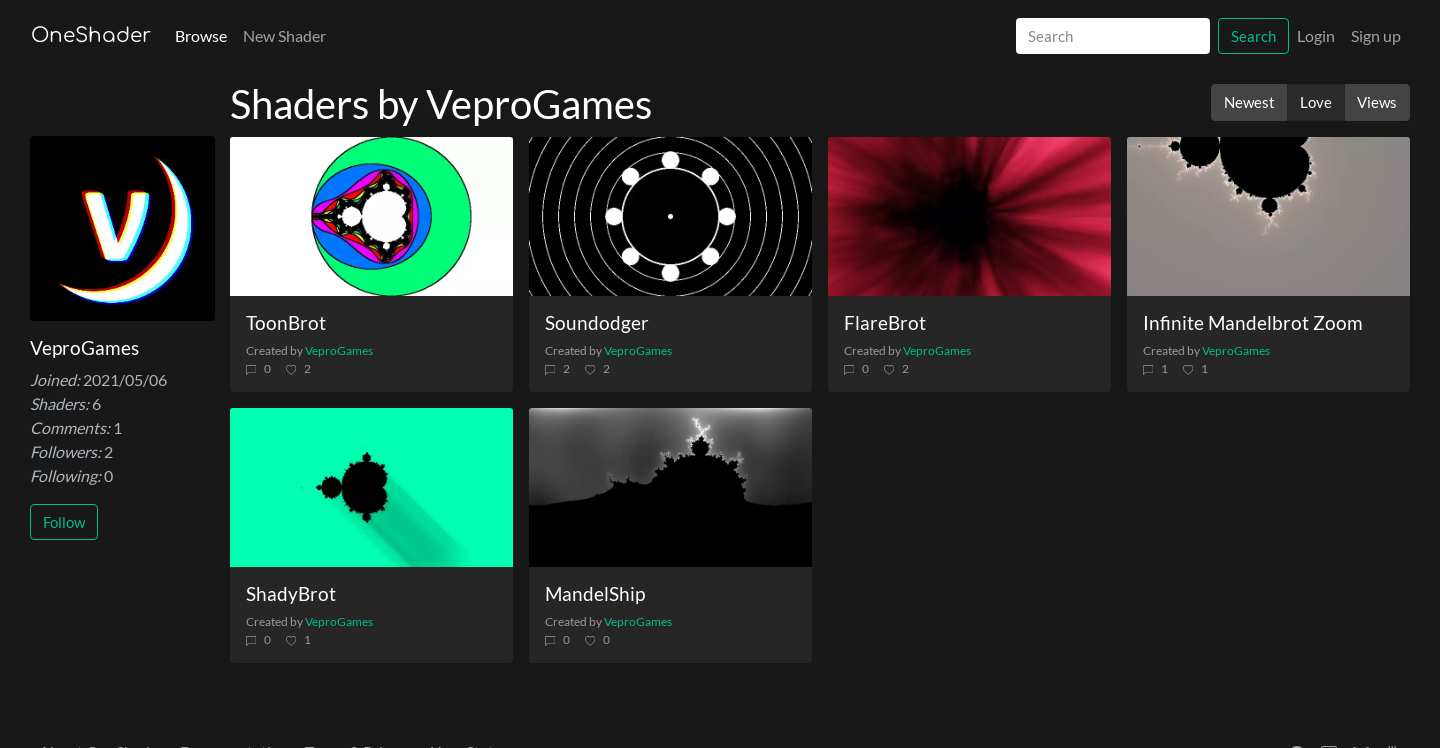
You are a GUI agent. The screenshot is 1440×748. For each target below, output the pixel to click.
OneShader (91, 35)
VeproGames (339, 350)
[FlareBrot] (969, 216)
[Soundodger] (670, 216)
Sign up (1376, 35)
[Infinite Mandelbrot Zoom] (1268, 216)
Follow (64, 522)
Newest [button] (1249, 102)
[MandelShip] (670, 487)
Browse (201, 35)
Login (1316, 35)
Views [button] (1377, 102)
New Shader (284, 35)
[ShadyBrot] (371, 487)
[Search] (1113, 36)
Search (1253, 36)
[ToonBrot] (371, 216)
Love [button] (1316, 102)
